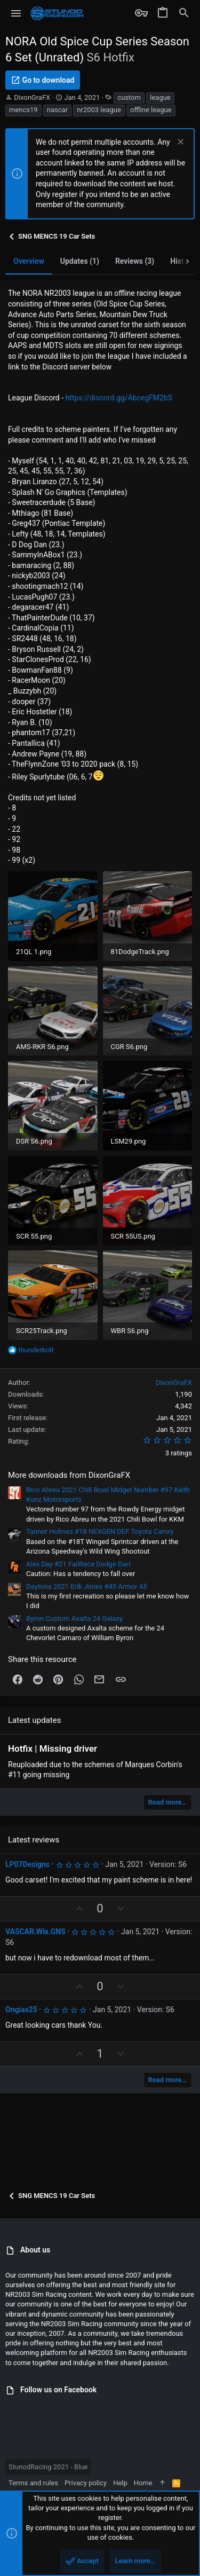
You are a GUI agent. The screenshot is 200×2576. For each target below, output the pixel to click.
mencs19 (23, 110)
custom (129, 97)
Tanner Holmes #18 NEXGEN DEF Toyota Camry (99, 1531)
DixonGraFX (32, 97)
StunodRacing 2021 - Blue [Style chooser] (48, 2467)
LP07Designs (27, 1864)
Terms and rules (33, 2483)
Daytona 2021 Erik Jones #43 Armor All (86, 1586)
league (160, 97)
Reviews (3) (134, 261)
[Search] (184, 13)
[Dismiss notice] (179, 142)
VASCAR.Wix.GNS (35, 1931)
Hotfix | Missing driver (52, 1748)
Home (143, 2483)
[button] (16, 13)
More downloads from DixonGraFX (69, 1475)
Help (120, 2483)
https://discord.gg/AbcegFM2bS (119, 397)
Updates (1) (79, 261)
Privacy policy (86, 2483)
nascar (57, 110)
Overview (28, 261)
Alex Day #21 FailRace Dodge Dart (78, 1564)
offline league (150, 110)
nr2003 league (99, 110)
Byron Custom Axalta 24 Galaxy (74, 1618)
